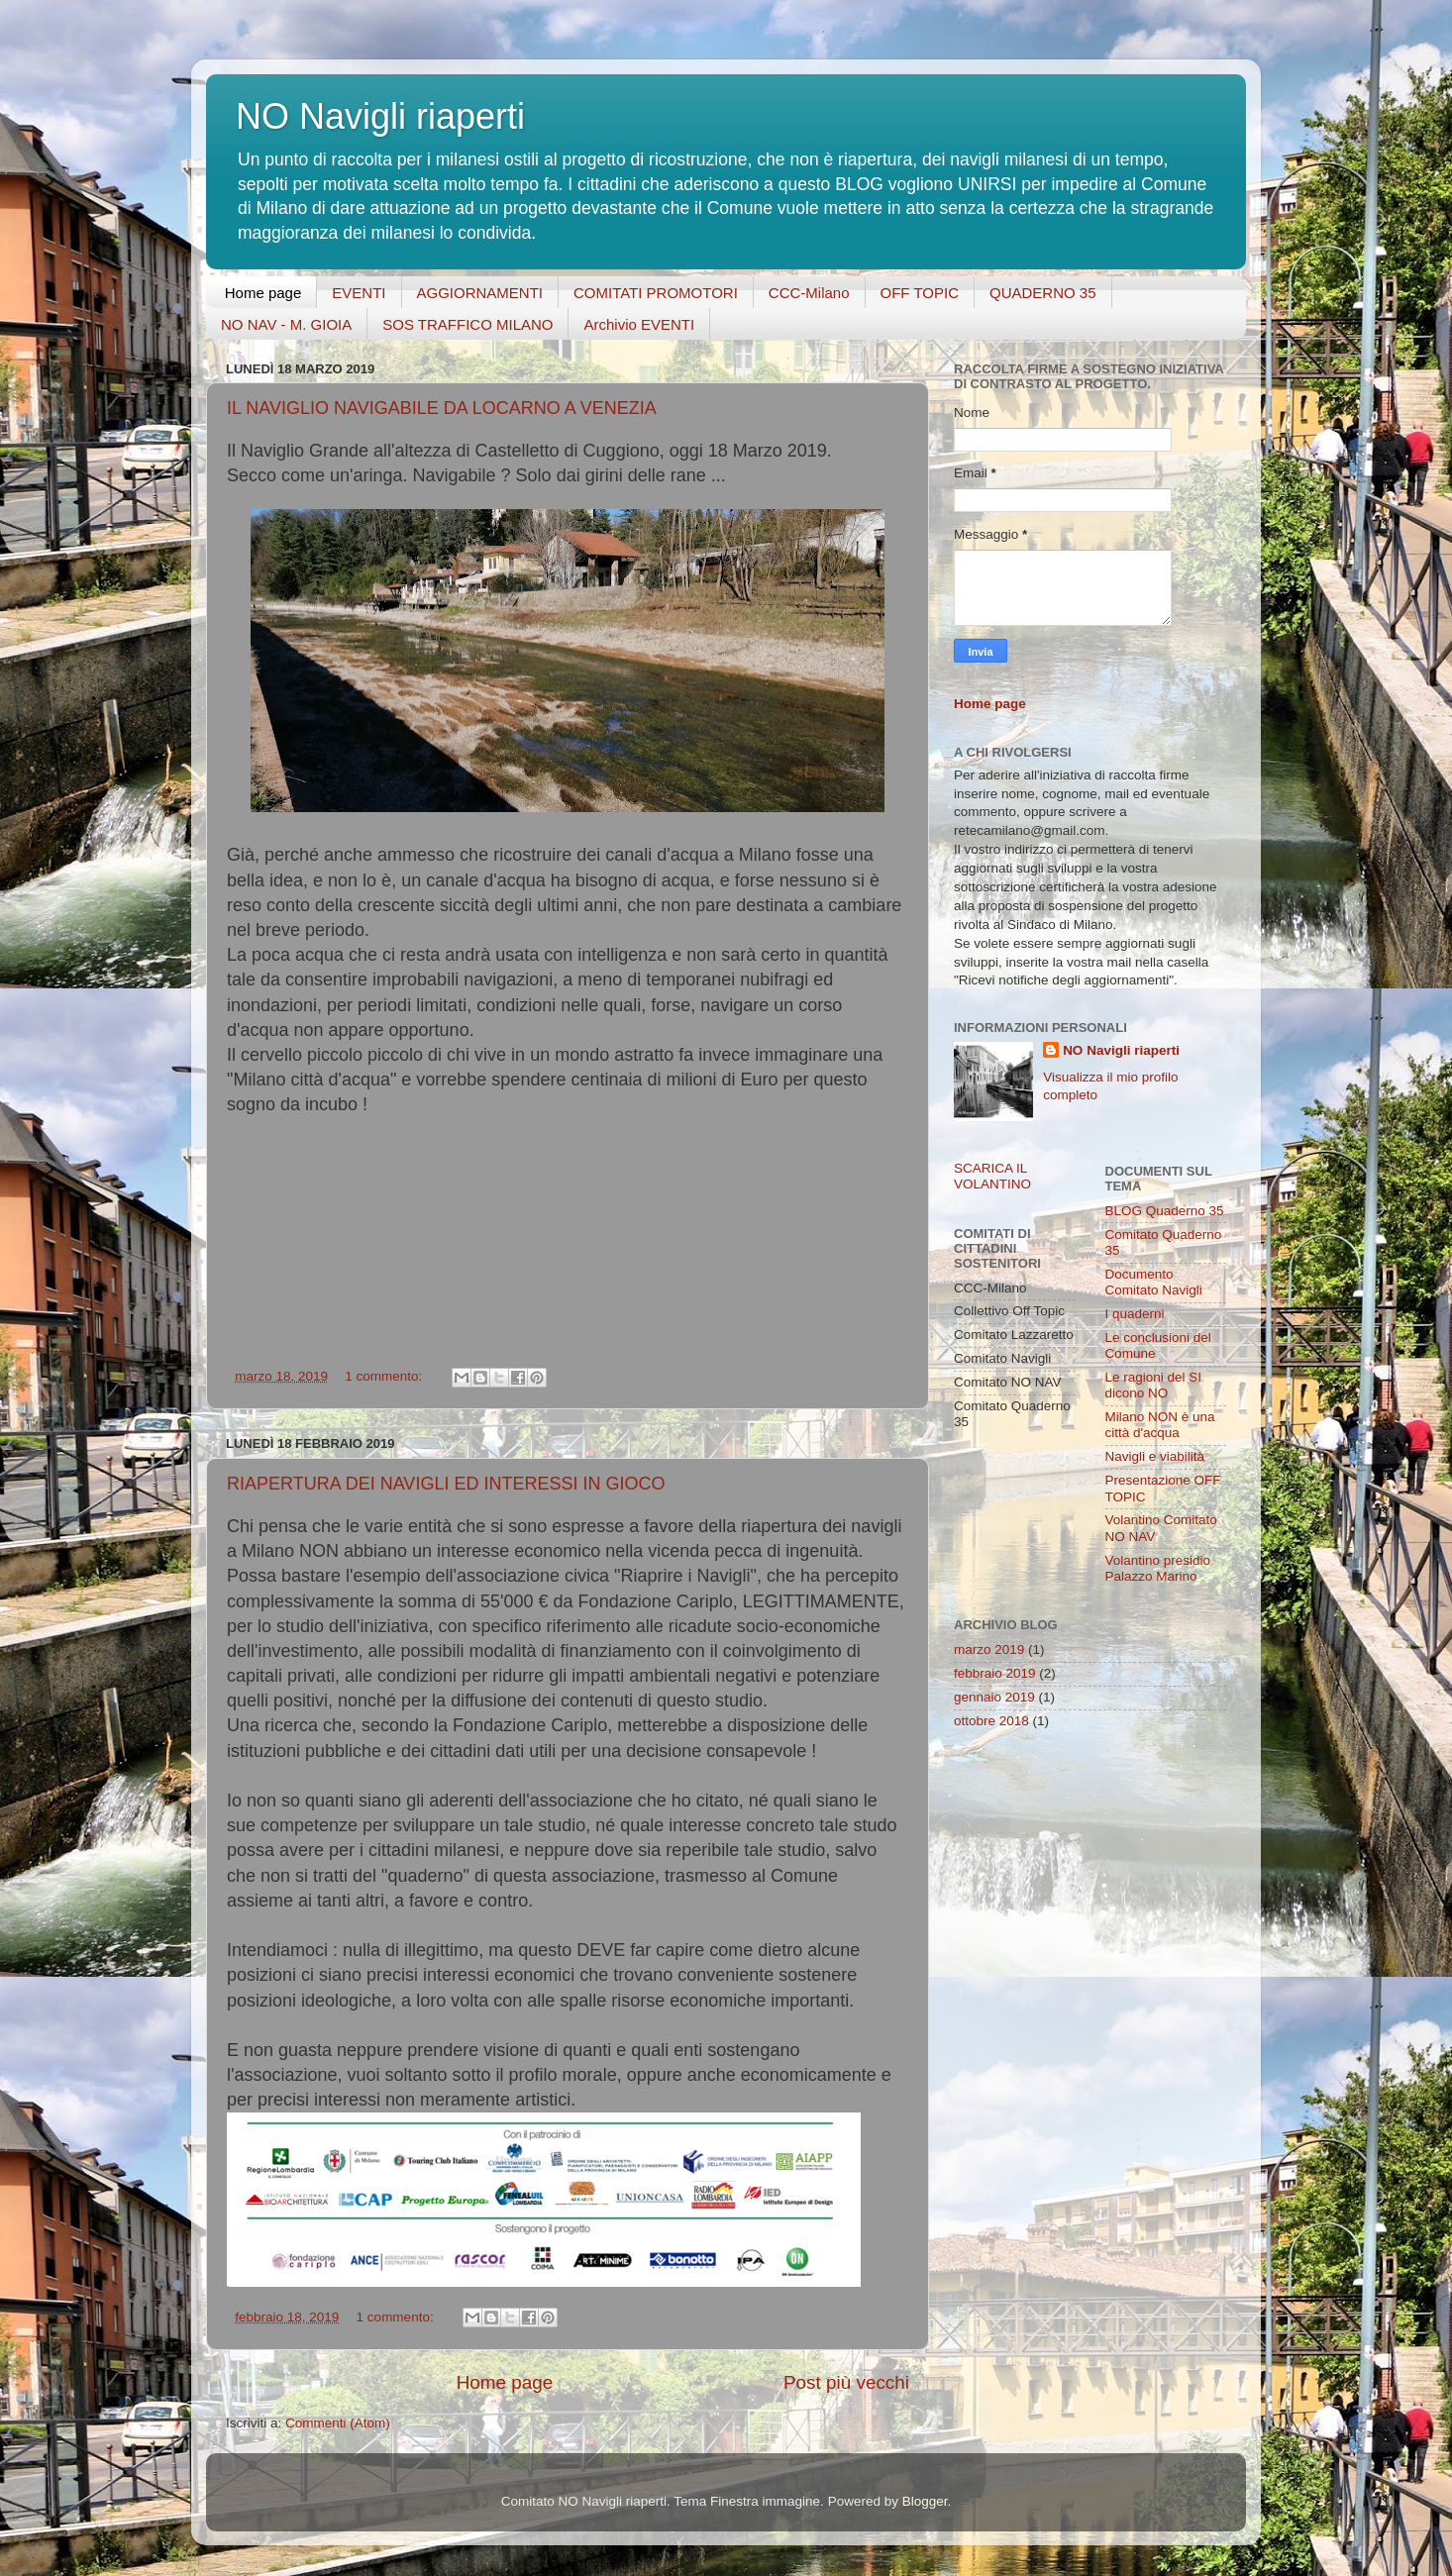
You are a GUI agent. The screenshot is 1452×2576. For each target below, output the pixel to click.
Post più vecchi (846, 2382)
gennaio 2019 (994, 1697)
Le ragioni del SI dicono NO (1153, 1385)
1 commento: (385, 1376)
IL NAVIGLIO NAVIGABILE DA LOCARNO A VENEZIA (442, 408)
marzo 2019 (989, 1649)
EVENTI (358, 292)
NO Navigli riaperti (1121, 1050)
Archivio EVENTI (638, 324)
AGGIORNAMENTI (480, 292)
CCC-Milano (809, 292)
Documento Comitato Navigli (1153, 1282)
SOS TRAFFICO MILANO (467, 324)
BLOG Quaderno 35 (1164, 1210)
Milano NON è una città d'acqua (1160, 1424)
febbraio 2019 (995, 1673)
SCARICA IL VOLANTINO (992, 1176)
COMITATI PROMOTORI (655, 292)
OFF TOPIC (920, 292)
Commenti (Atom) (337, 2423)
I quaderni (1135, 1313)
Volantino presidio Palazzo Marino (1158, 1568)
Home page (263, 292)
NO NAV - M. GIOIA (286, 324)
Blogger (925, 2501)
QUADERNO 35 (1042, 292)
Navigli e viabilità (1155, 1456)
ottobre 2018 (991, 1720)
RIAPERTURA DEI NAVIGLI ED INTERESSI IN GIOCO (446, 1484)
